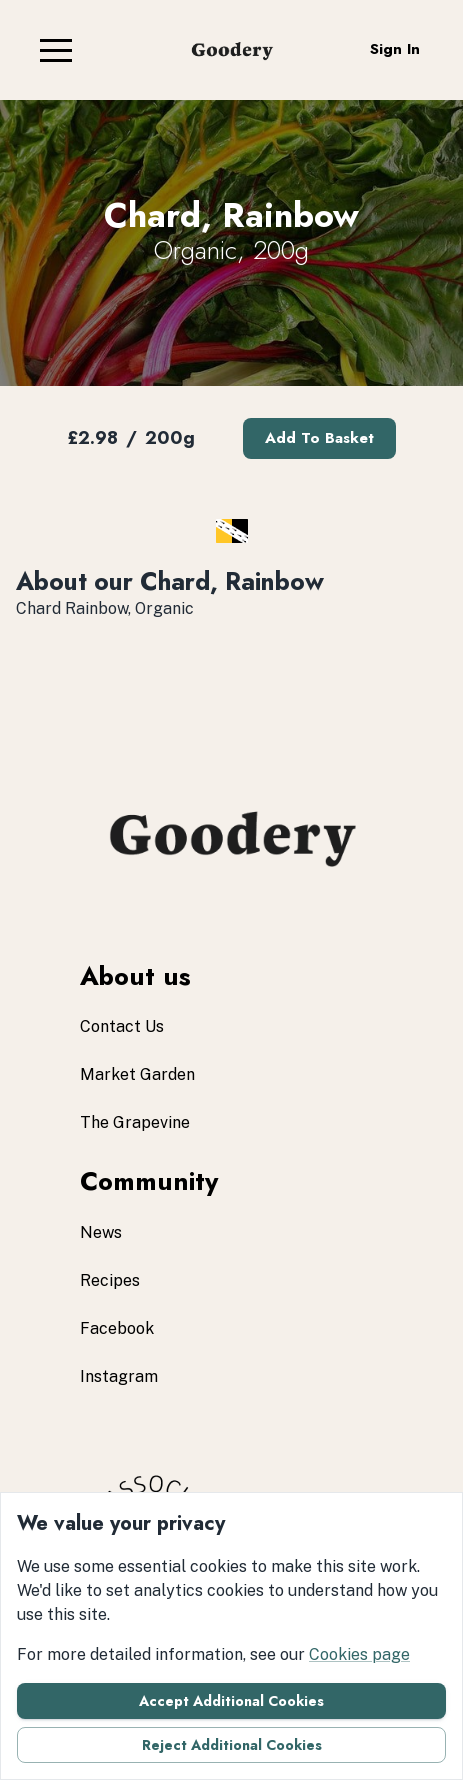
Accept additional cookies (231, 1701)
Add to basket (319, 438)
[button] (56, 50)
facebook (117, 1328)
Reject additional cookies (232, 1745)
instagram (119, 1376)
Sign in (395, 49)
